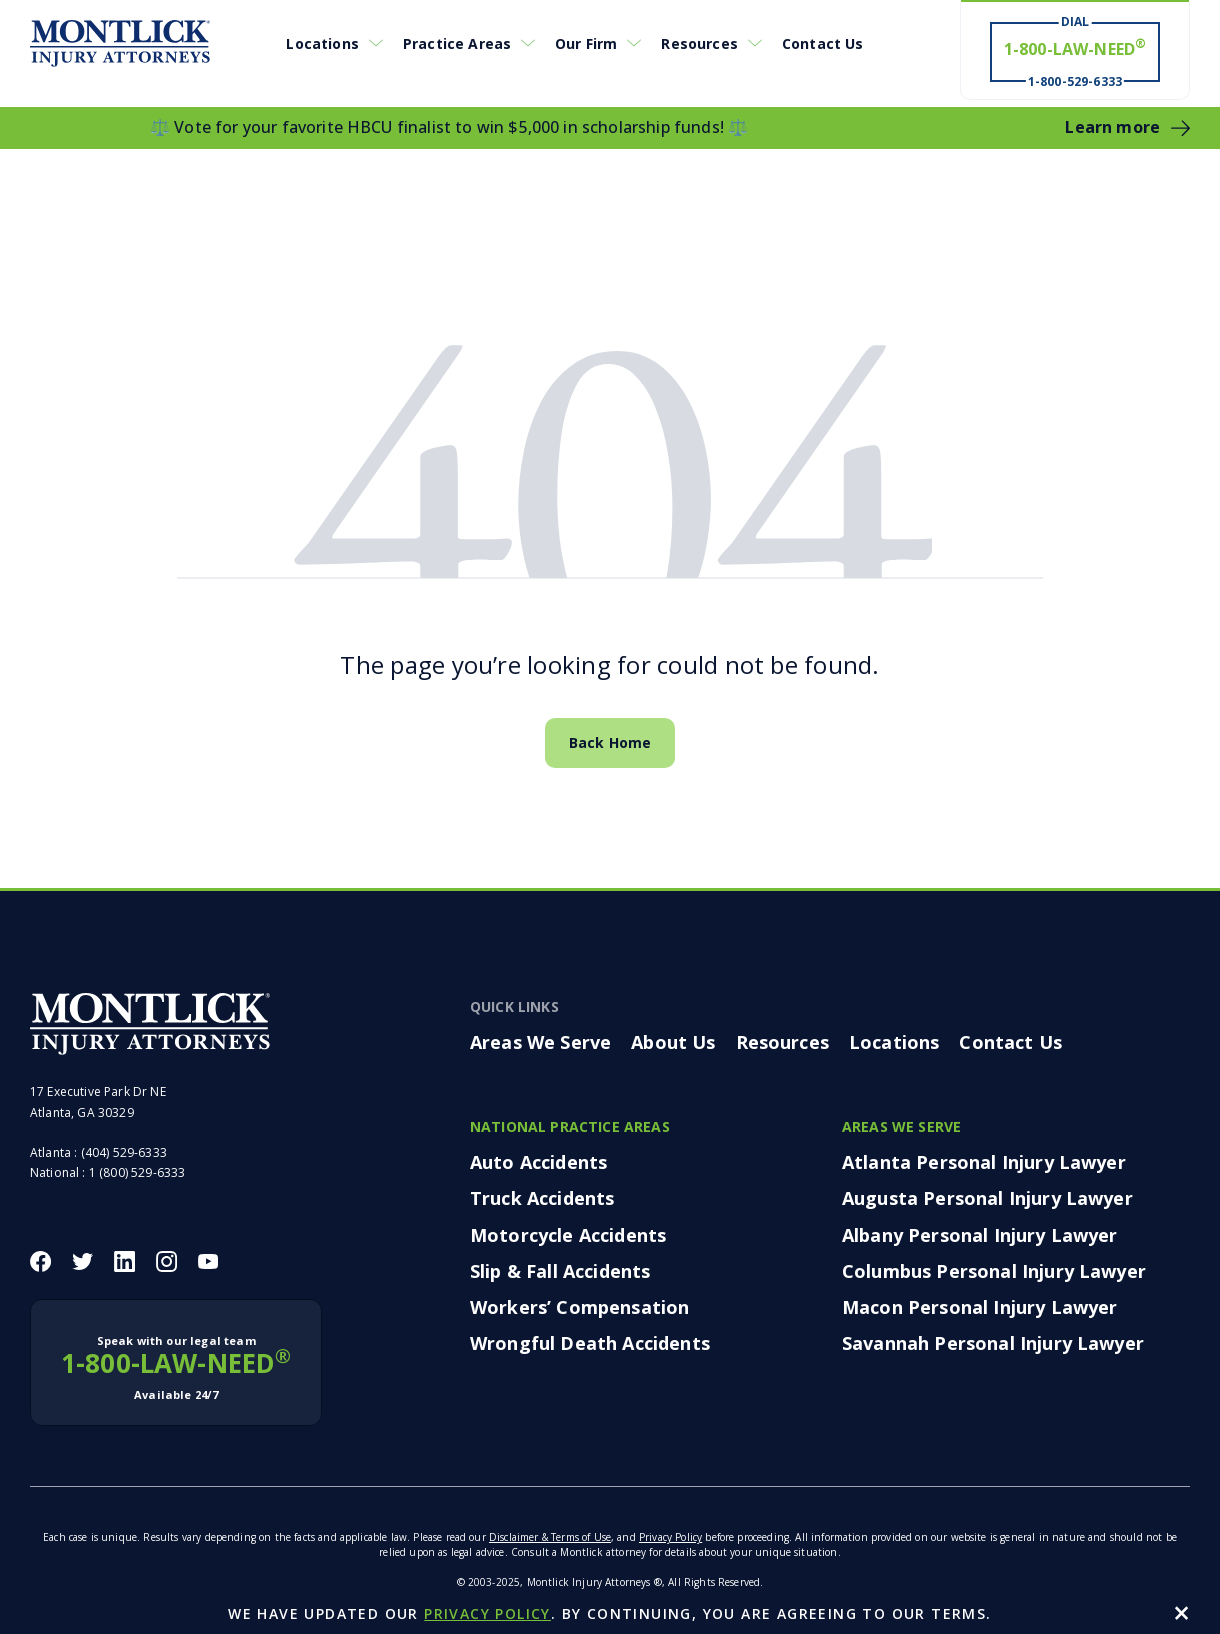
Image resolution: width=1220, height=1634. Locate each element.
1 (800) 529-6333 (137, 1172)
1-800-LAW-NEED (176, 1368)
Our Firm (586, 43)
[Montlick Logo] (120, 43)
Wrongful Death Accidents (590, 1343)
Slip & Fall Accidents (560, 1271)
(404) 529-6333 (124, 1152)
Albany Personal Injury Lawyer (980, 1235)
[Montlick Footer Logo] (150, 1024)
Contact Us (823, 43)
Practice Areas (457, 43)
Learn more (1112, 127)
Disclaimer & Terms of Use (550, 1537)
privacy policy (487, 1613)
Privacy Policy (670, 1537)
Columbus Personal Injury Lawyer (994, 1271)
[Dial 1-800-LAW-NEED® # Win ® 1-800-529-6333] (1075, 51)
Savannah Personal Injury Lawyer (993, 1343)
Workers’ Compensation (579, 1307)
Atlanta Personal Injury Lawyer (984, 1162)
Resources (699, 43)
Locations (322, 43)
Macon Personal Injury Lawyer (979, 1307)
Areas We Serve (540, 1042)
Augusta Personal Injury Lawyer (987, 1198)
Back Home (610, 742)
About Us (673, 1042)
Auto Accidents (538, 1162)
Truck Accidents (542, 1198)
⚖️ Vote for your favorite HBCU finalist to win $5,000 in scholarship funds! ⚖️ (449, 127)
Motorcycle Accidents (568, 1235)
